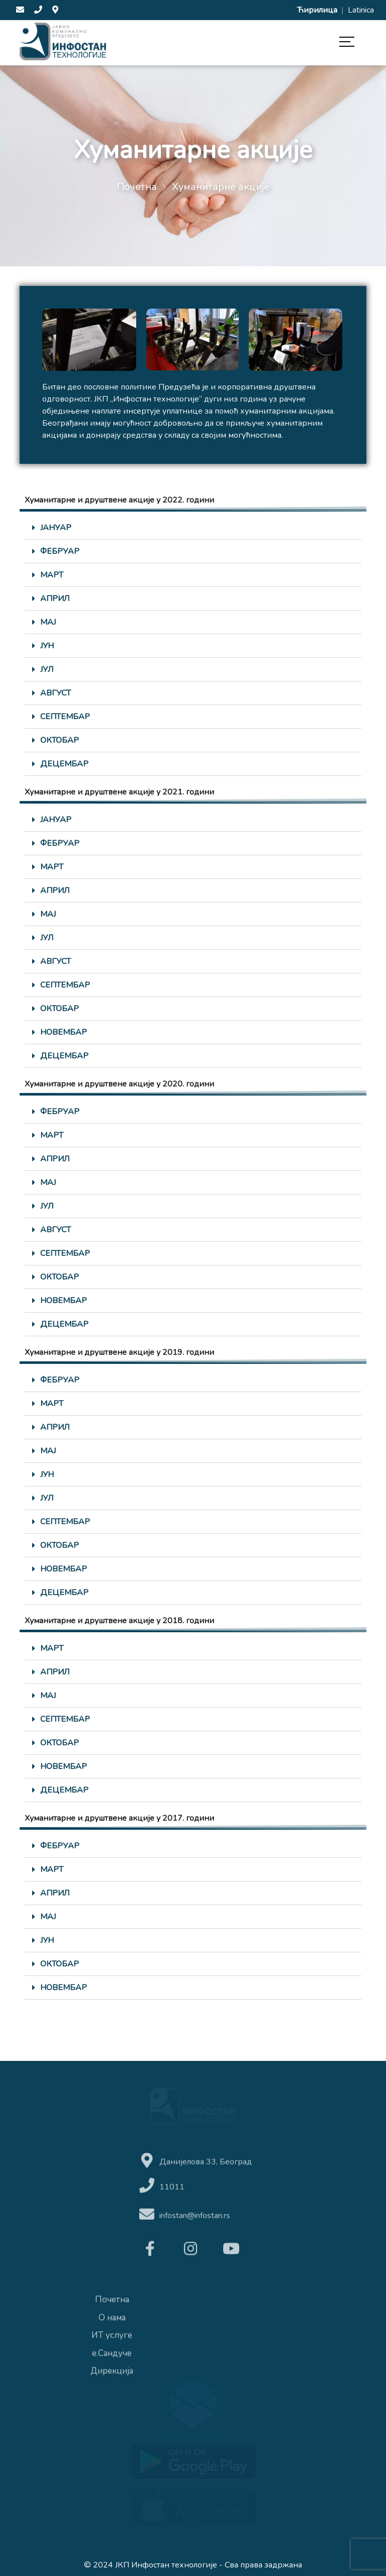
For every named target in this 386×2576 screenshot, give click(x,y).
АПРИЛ (54, 598)
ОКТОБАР (59, 740)
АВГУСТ (55, 693)
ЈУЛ (46, 669)
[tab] (193, 528)
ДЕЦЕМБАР (64, 763)
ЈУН (47, 645)
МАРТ (51, 574)
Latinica (361, 10)
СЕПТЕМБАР (65, 716)
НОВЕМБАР (63, 1032)
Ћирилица (318, 10)
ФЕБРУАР (59, 551)
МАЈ (48, 622)
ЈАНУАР (55, 527)
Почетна (137, 186)
